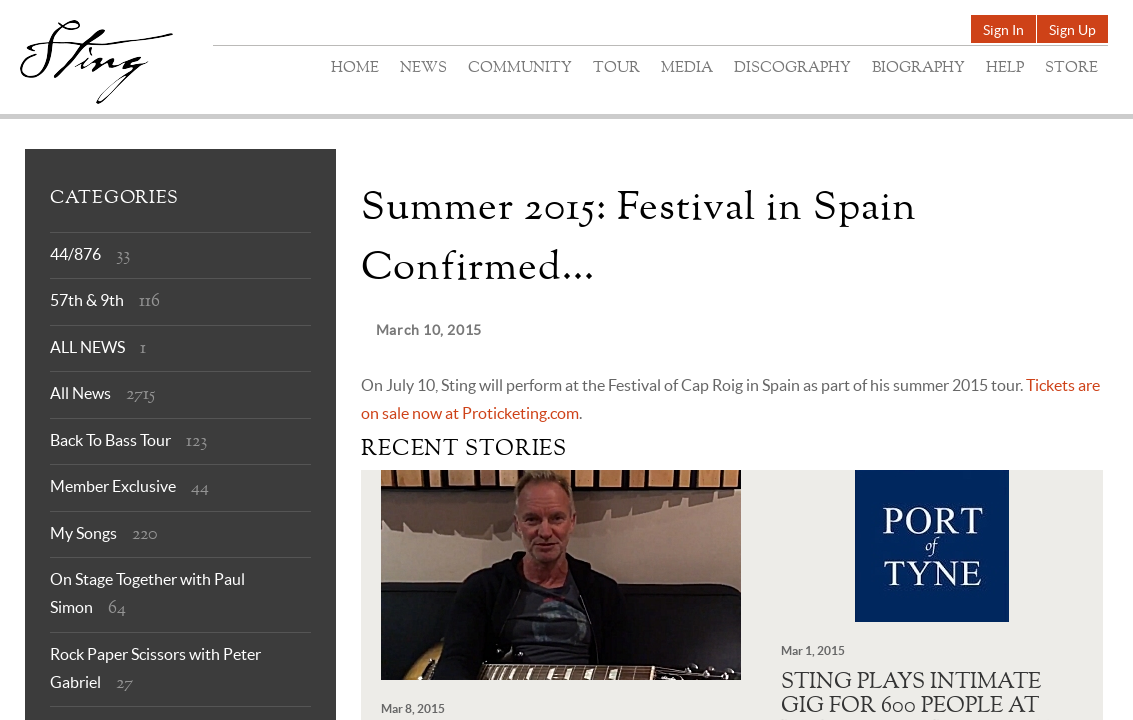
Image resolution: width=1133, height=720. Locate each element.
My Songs (83, 533)
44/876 (75, 254)
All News (80, 393)
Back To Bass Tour (110, 440)
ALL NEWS (87, 347)
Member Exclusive (113, 486)
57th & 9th (87, 300)
